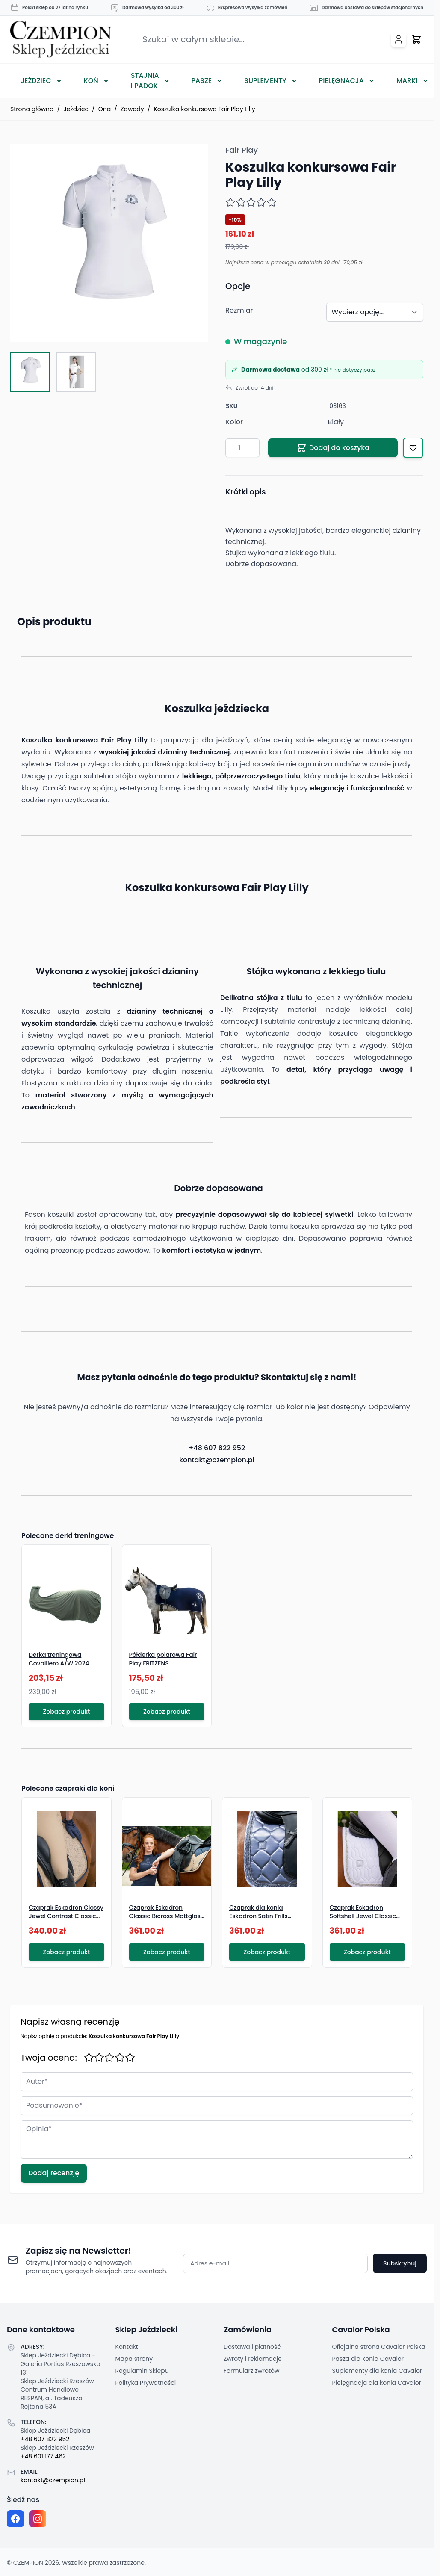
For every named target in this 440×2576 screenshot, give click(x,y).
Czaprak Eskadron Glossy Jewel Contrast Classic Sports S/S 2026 (66, 1916)
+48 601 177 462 (43, 2456)
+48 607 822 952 (217, 1448)
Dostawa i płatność (252, 2346)
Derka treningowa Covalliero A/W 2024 (59, 1659)
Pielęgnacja (341, 81)
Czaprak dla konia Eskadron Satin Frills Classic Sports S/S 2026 (263, 1916)
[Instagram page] (37, 2518)
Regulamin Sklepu (142, 2370)
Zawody (132, 109)
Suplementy (265, 81)
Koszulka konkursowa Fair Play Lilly (204, 109)
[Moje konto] (398, 39)
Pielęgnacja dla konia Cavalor (377, 2382)
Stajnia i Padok (145, 81)
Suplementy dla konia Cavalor (377, 2370)
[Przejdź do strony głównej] (60, 39)
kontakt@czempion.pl (216, 1460)
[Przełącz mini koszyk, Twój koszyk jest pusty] (416, 39)
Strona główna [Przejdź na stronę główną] (32, 109)
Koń (91, 81)
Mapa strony (134, 2358)
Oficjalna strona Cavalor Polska (378, 2346)
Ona (104, 109)
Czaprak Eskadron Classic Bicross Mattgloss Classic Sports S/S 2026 (166, 1916)
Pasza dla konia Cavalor (368, 2358)
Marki (407, 81)
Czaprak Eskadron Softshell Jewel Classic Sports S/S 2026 (363, 1916)
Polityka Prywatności (145, 2382)
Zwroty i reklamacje (253, 2358)
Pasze (202, 81)
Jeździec (36, 81)
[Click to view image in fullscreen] (109, 243)
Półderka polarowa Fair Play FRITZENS (163, 1659)
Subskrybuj (399, 2263)
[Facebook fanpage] (15, 2518)
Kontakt (126, 2346)
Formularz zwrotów (251, 2370)
